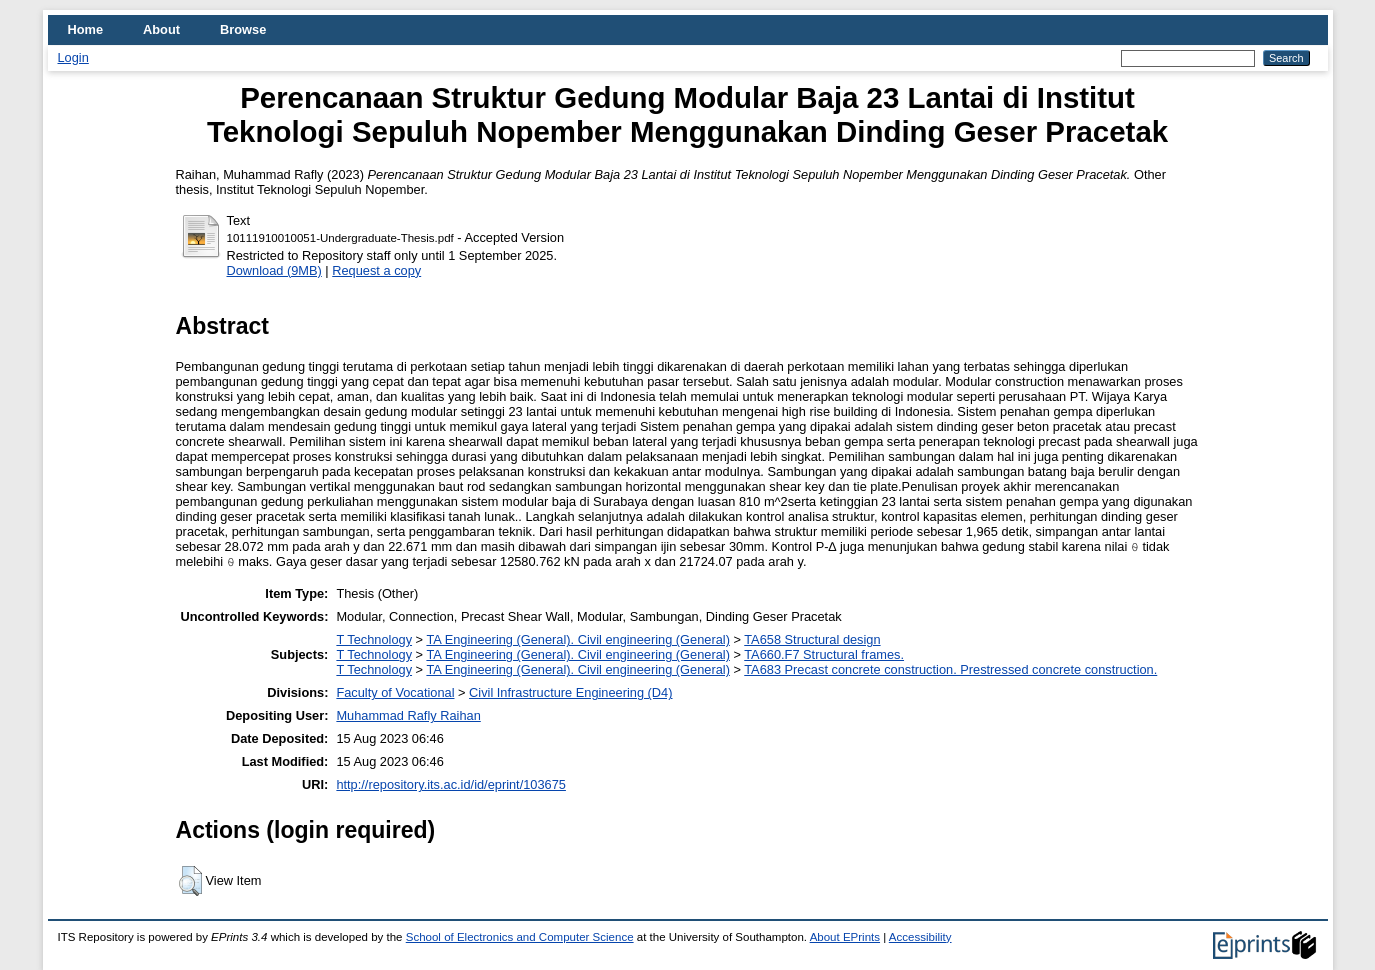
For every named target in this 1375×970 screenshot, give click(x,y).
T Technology (374, 639)
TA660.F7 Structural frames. (824, 654)
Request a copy (376, 270)
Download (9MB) (274, 270)
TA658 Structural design (812, 639)
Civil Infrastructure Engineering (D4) (570, 692)
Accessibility (920, 937)
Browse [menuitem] (243, 29)
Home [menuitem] (86, 29)
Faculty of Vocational (395, 692)
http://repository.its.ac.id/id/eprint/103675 (451, 784)
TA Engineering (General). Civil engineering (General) (577, 639)
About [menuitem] (161, 29)
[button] (190, 881)
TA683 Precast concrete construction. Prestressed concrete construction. (950, 669)
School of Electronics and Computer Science (520, 937)
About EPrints (845, 937)
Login (73, 57)
